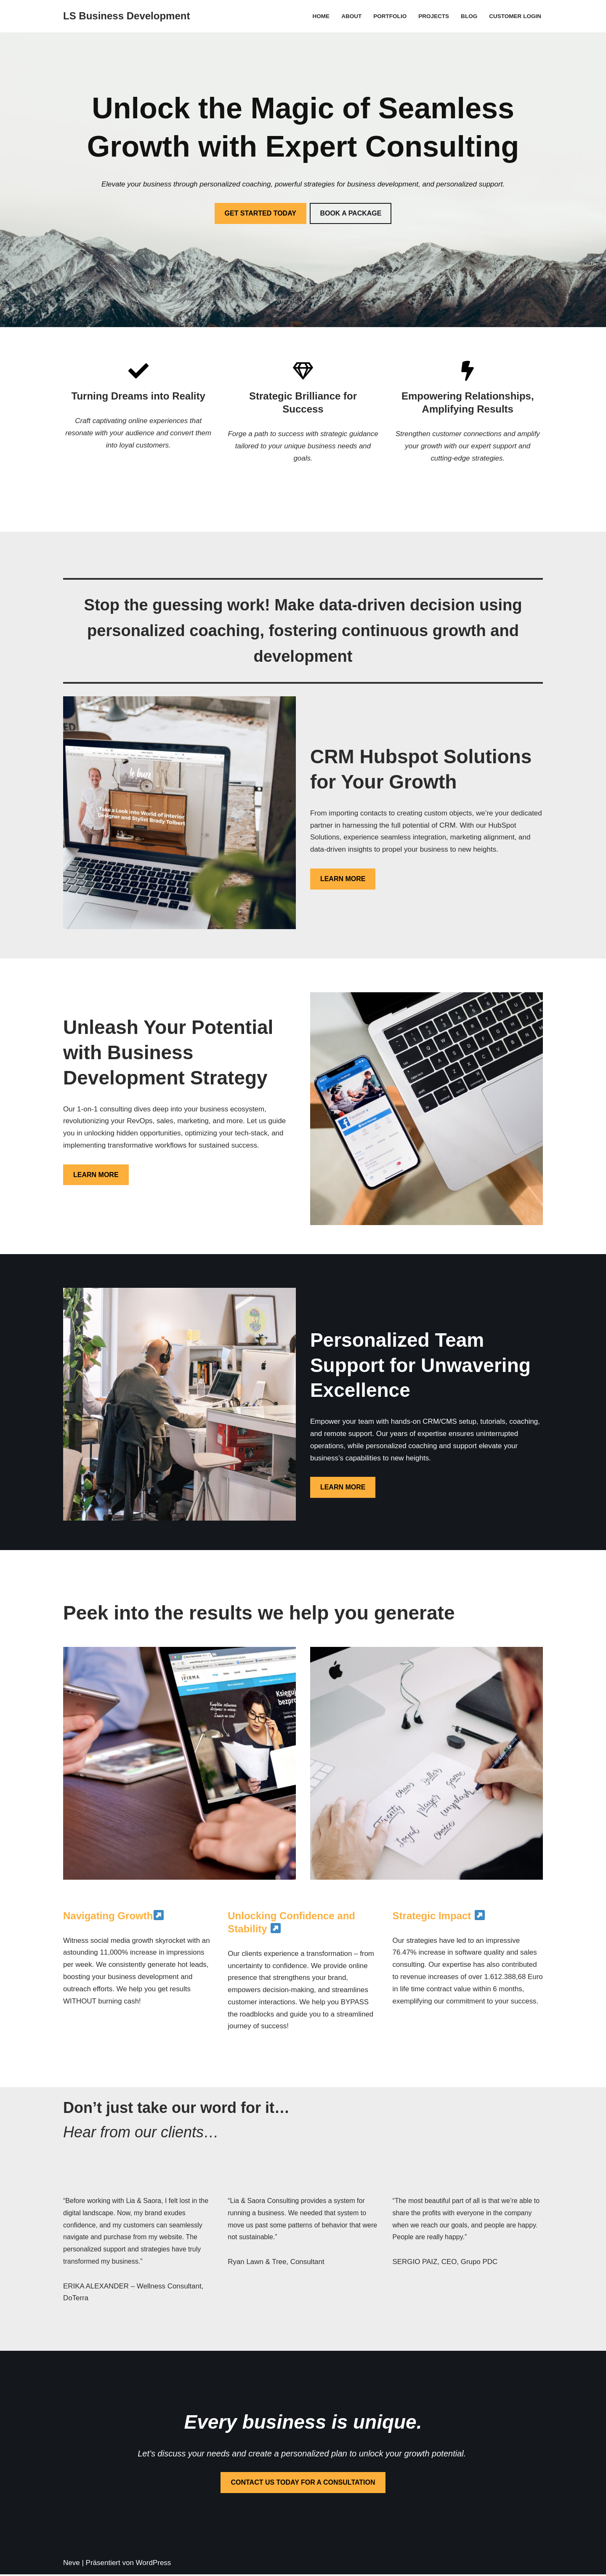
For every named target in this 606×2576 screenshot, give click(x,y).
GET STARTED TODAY (260, 213)
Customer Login (515, 16)
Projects (433, 16)
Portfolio (389, 16)
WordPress (153, 2564)
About (350, 16)
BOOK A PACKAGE (350, 213)
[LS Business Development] (126, 16)
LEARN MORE (343, 879)
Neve (71, 2564)
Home (320, 16)
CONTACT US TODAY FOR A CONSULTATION (303, 2484)
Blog (468, 16)
